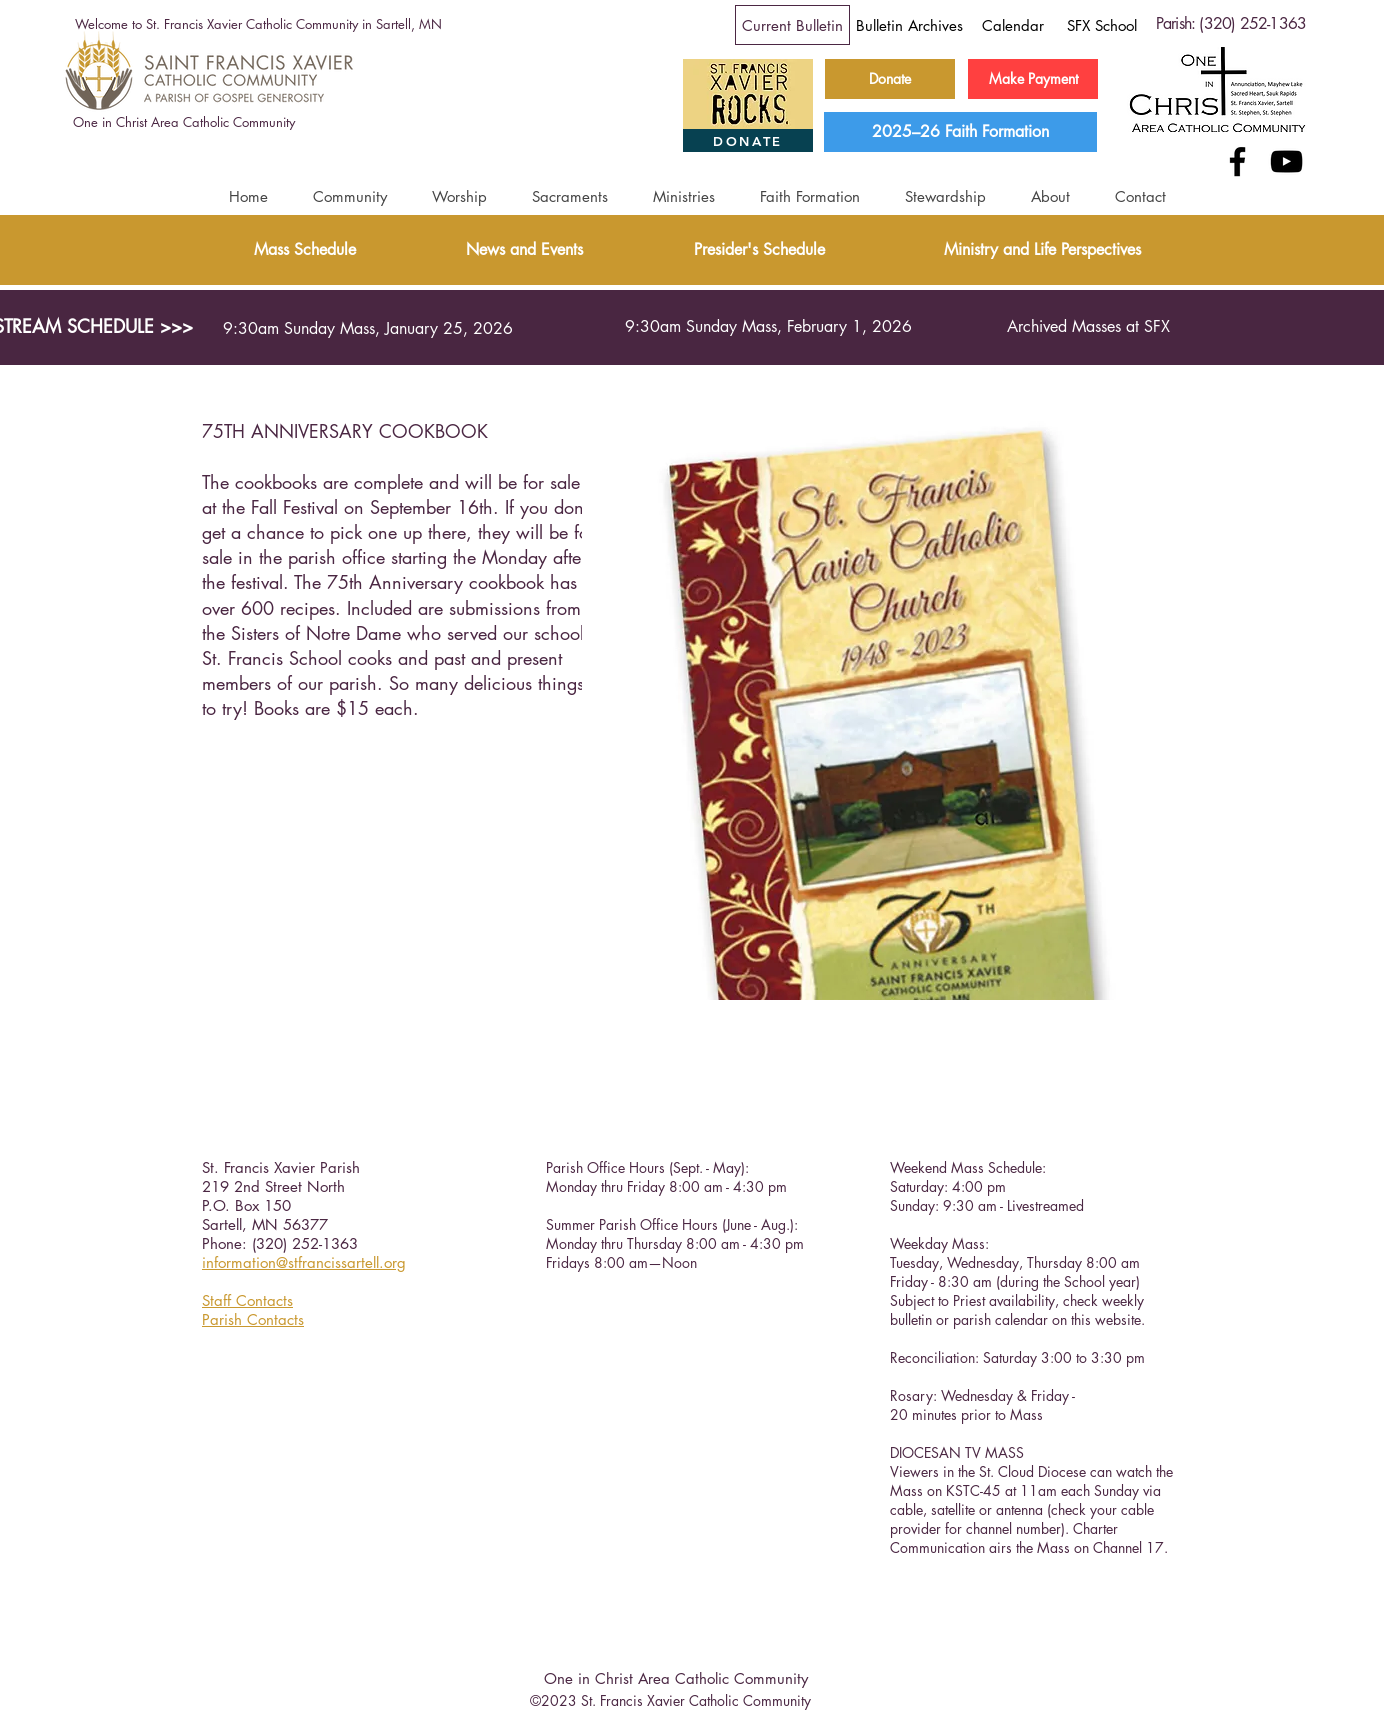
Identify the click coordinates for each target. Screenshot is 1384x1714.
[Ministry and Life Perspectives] (1042, 250)
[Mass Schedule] (304, 250)
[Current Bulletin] (792, 25)
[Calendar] (1013, 25)
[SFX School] (1101, 25)
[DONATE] (748, 140)
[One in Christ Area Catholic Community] (183, 122)
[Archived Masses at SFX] (1088, 327)
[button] (349, 197)
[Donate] (890, 79)
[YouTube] (1286, 161)
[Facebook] (1237, 161)
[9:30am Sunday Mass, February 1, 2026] (768, 327)
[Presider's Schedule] (759, 250)
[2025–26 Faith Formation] (960, 132)
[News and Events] (524, 250)
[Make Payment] (1033, 79)
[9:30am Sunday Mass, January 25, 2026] (368, 329)
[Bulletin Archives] (909, 25)
